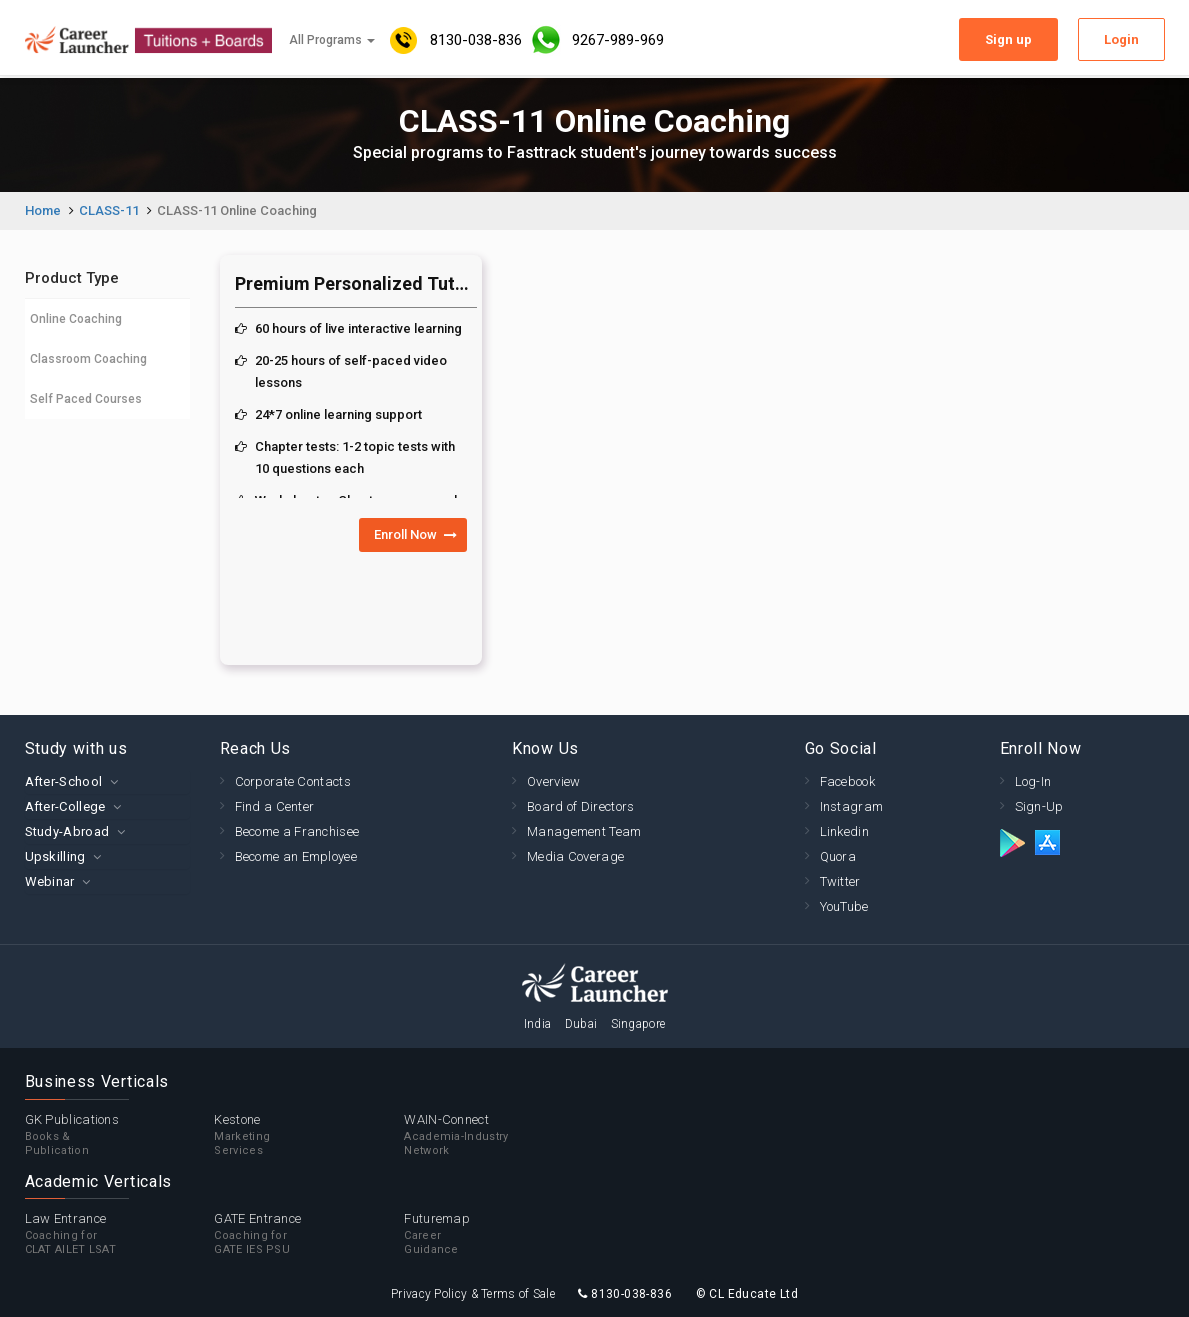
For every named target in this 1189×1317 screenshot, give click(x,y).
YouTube (844, 906)
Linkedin (844, 831)
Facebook (847, 781)
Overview (553, 781)
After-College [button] (65, 806)
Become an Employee (296, 856)
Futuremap (499, 1234)
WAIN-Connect (499, 1135)
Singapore (638, 1024)
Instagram (852, 806)
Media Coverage (575, 856)
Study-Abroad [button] (67, 831)
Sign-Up (1039, 806)
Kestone (309, 1135)
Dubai (581, 1024)
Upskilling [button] (55, 856)
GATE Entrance (309, 1234)
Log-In (1033, 781)
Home (43, 210)
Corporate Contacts (293, 781)
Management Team (584, 831)
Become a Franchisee (297, 831)
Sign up (1008, 39)
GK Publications (120, 1135)
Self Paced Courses (86, 399)
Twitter (840, 881)
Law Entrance (120, 1234)
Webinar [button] (50, 881)
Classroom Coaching (88, 359)
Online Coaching (76, 319)
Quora (838, 856)
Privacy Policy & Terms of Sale (473, 1294)
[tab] (107, 781)
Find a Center (275, 806)
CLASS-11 (109, 210)
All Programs (332, 40)
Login (1121, 39)
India (538, 1024)
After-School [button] (64, 781)
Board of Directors (580, 806)
